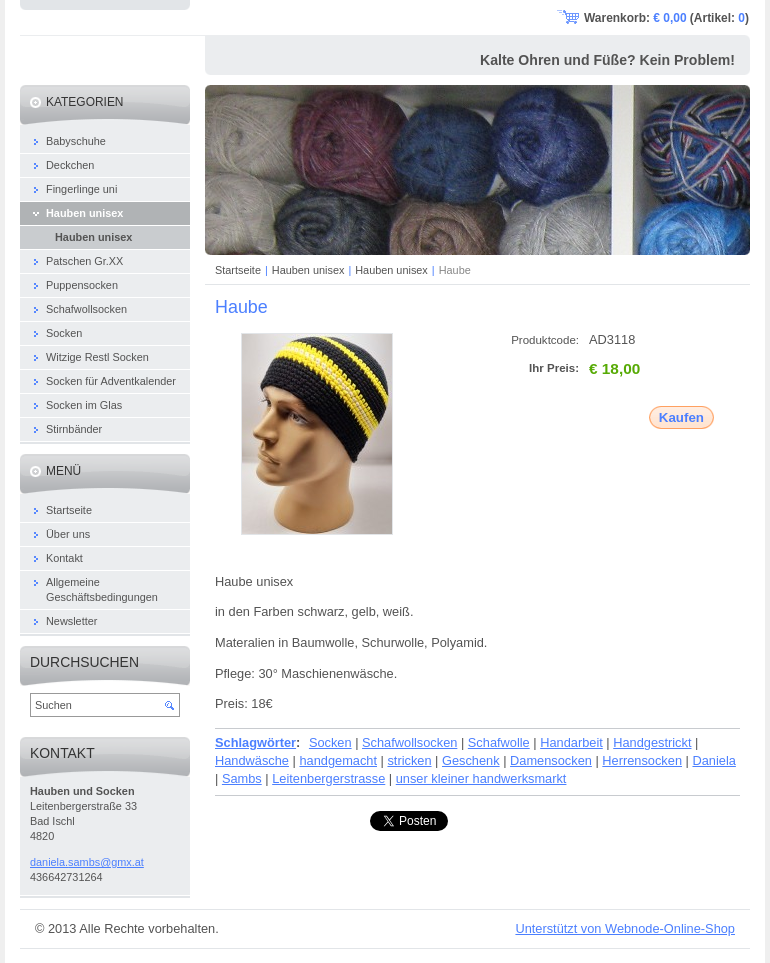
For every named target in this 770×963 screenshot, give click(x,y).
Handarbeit (571, 742)
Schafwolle (499, 742)
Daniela (713, 760)
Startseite (238, 270)
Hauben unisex (308, 270)
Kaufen (681, 417)
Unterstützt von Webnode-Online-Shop (625, 928)
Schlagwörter (255, 742)
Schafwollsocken (409, 742)
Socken (330, 742)
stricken (409, 760)
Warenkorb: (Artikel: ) (666, 18)
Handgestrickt (652, 742)
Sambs (242, 778)
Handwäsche (252, 760)
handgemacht (338, 760)
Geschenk (471, 760)
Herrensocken (642, 760)
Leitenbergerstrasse (328, 778)
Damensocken (551, 760)
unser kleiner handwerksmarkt (481, 778)
